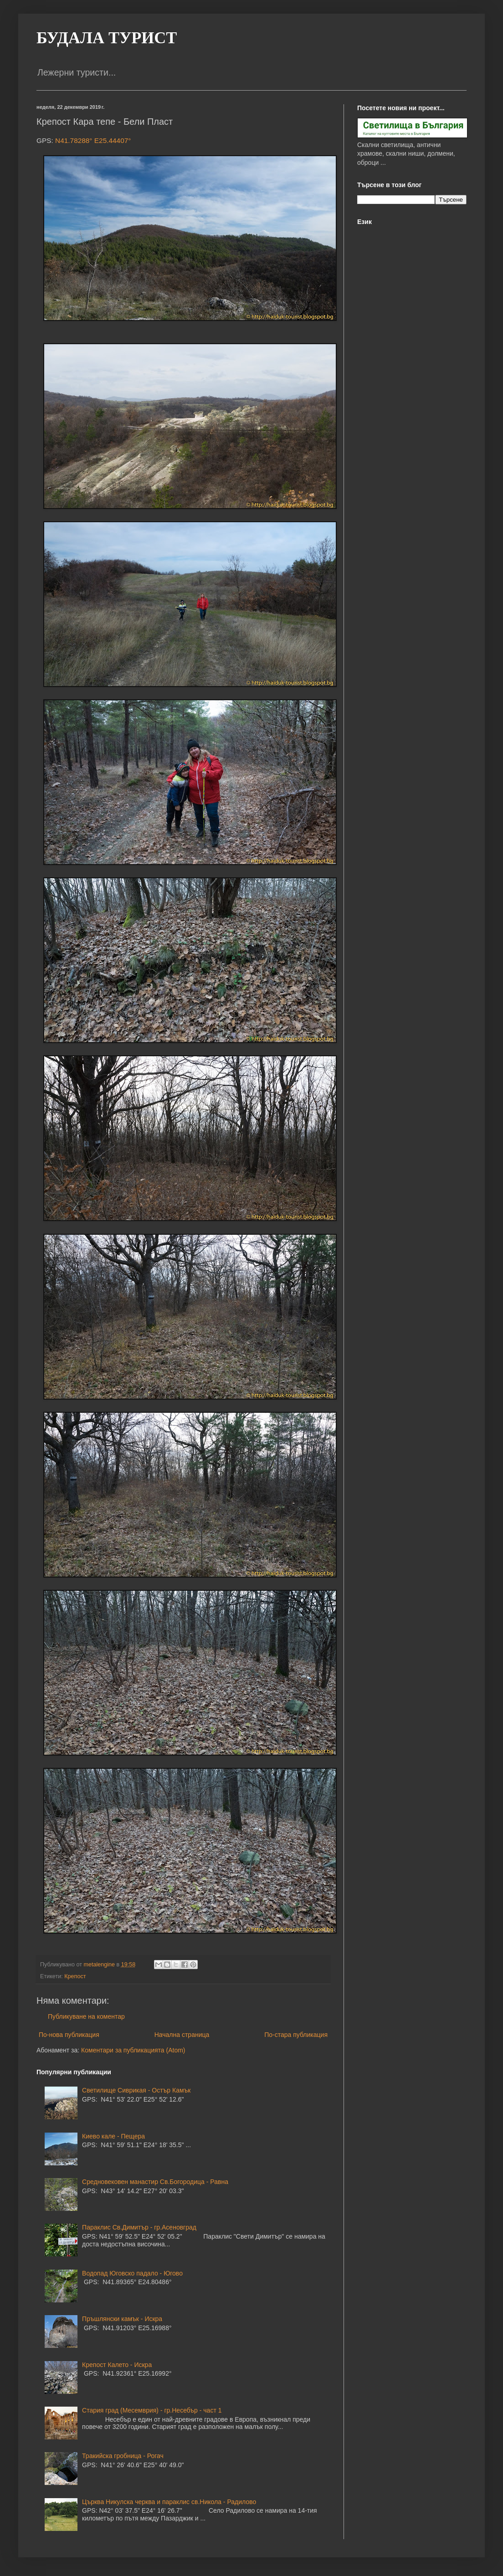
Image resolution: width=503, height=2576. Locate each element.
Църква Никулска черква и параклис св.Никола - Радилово (169, 2501)
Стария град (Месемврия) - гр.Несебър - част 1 (151, 2410)
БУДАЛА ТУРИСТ (106, 38)
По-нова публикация (69, 2034)
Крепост (75, 1976)
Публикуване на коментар (86, 2016)
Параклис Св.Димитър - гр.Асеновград (139, 2227)
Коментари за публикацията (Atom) (133, 2050)
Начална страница (182, 2034)
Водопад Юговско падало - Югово (132, 2273)
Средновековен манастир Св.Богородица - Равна (155, 2181)
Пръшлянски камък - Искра (122, 2318)
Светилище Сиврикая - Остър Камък (136, 2090)
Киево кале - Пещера (113, 2136)
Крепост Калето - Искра (117, 2364)
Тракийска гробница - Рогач (123, 2455)
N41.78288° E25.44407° (93, 140)
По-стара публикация (296, 2034)
